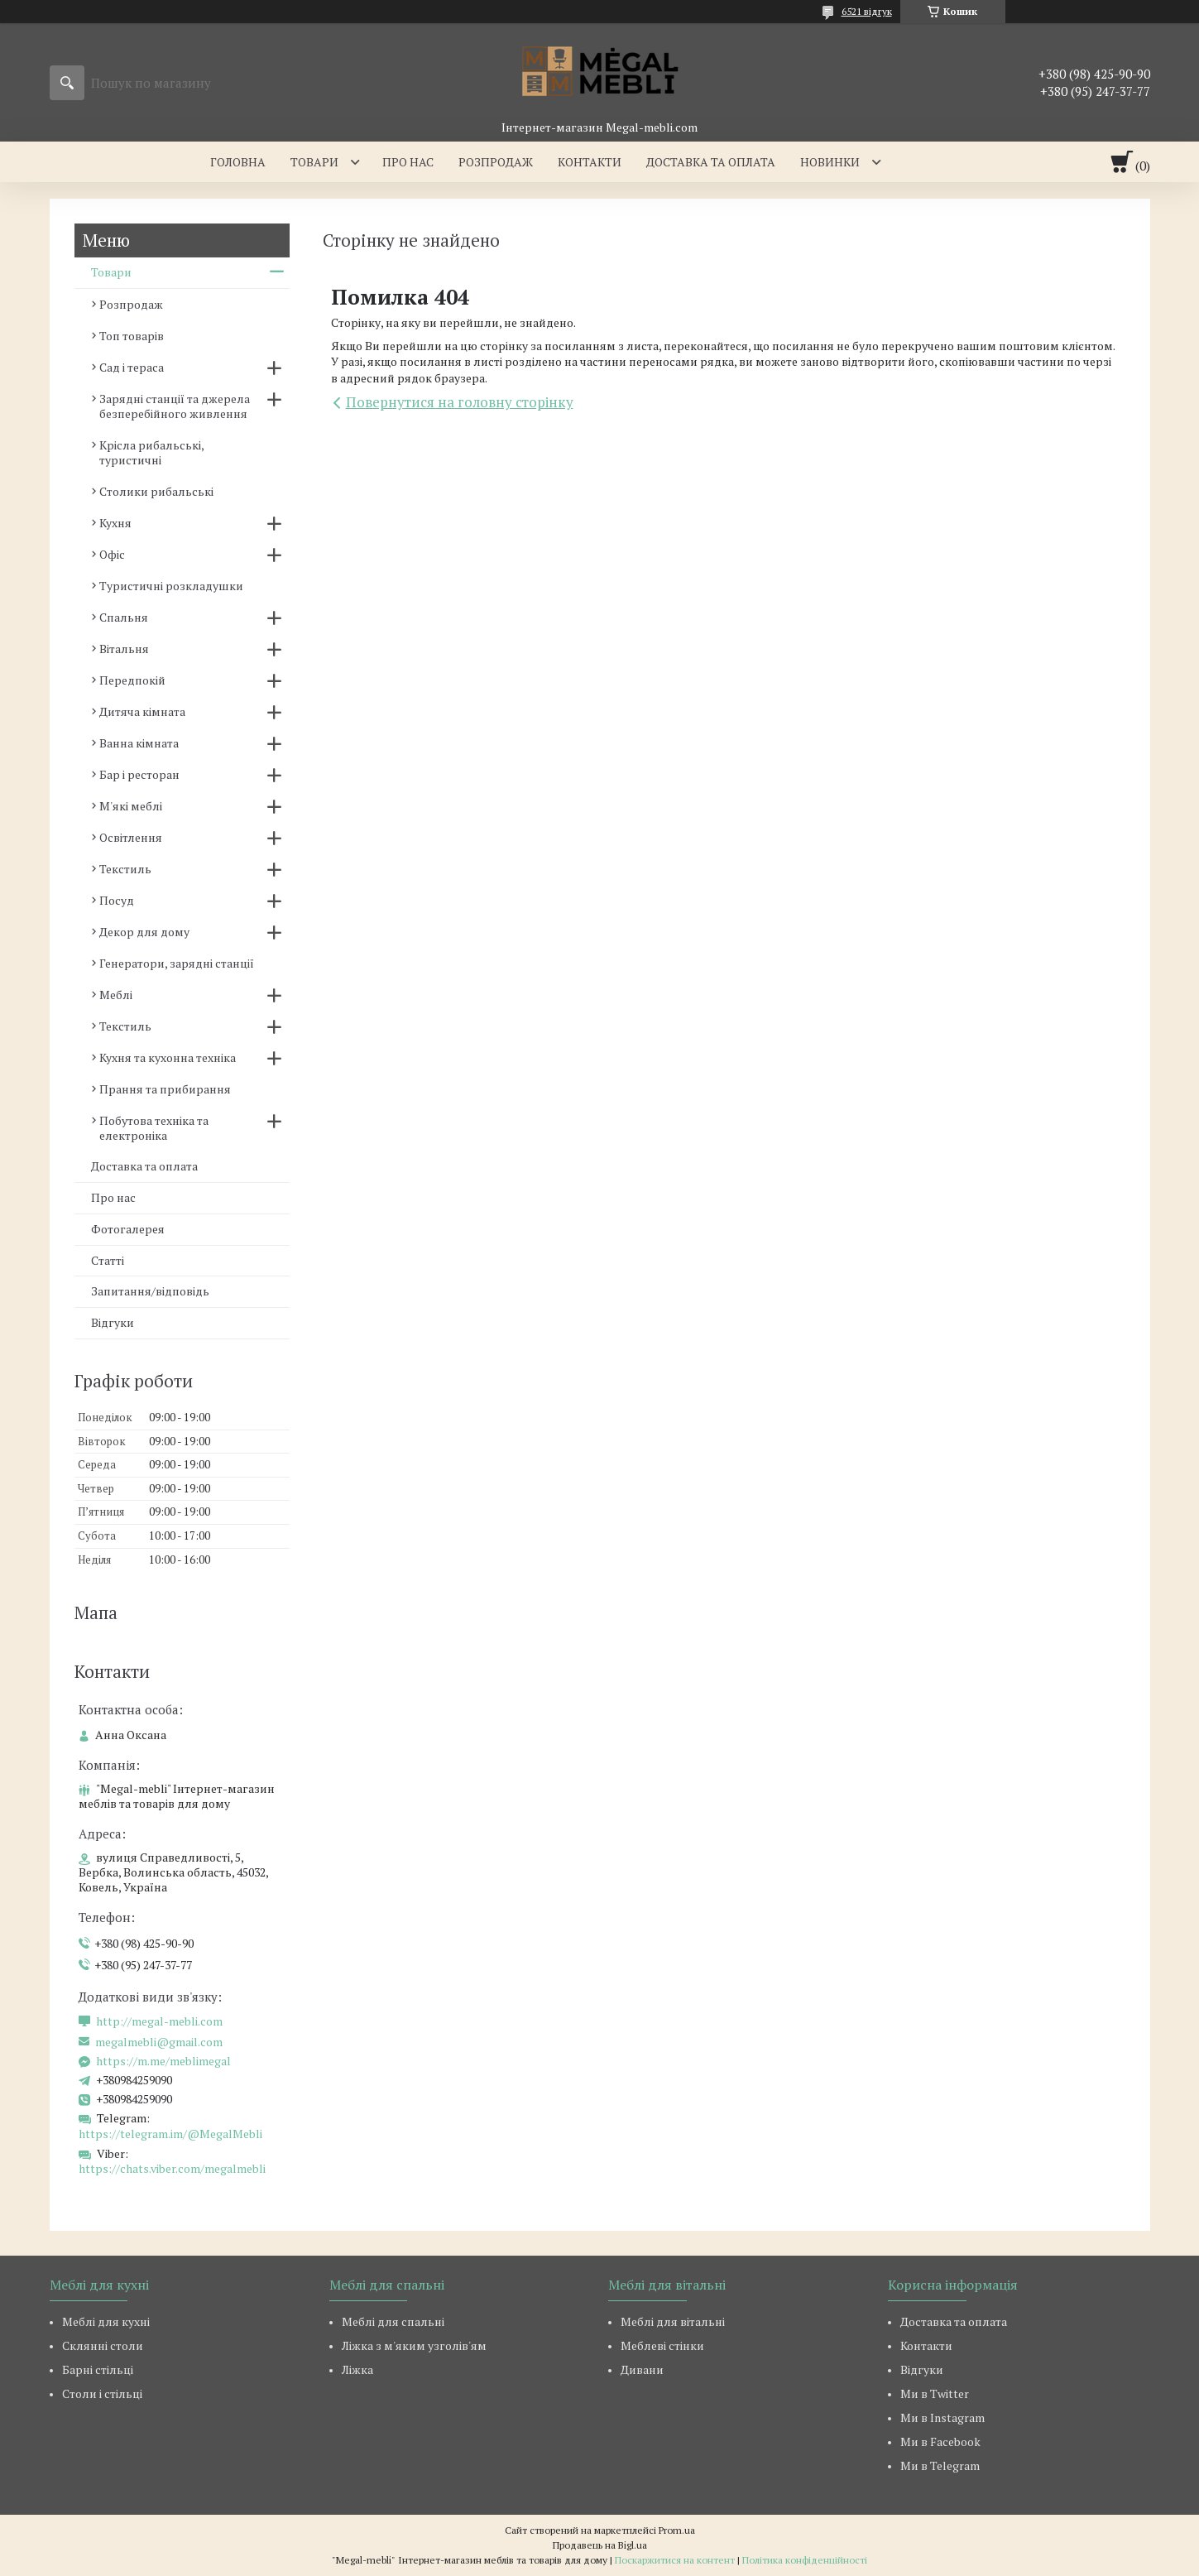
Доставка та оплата (710, 162)
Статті (107, 1260)
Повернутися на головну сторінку (459, 401)
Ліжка (357, 2369)
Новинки (830, 162)
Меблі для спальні (393, 2321)
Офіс (112, 554)
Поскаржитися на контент (675, 2560)
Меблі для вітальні (673, 2321)
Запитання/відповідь (150, 1291)
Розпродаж (495, 162)
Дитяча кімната (142, 711)
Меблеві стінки (662, 2345)
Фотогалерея (128, 1229)
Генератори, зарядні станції (176, 963)
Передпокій (132, 680)
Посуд (116, 900)
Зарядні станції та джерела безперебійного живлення (174, 406)
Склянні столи (102, 2345)
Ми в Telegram (940, 2465)
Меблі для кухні (106, 2321)
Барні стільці (97, 2369)
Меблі (115, 994)
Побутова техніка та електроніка (154, 1128)
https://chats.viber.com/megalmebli (172, 2168)
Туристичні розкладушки (171, 586)
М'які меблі (130, 806)
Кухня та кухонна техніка (167, 1057)
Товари (314, 162)
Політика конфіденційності (804, 2560)
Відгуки (112, 1322)
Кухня (115, 523)
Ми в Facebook (940, 2441)
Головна (238, 162)
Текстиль (125, 869)
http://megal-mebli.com (159, 2021)
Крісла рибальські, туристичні (151, 452)
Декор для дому (144, 932)
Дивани (642, 2369)
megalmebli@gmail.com (159, 2042)
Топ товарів (131, 336)
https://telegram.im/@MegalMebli (170, 2133)
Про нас (408, 162)
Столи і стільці (102, 2393)
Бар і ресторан (139, 774)
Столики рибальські (156, 491)
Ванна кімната (139, 743)
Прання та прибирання (165, 1089)
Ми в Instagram (942, 2417)
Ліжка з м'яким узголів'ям (414, 2345)
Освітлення (130, 837)
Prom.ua (677, 2530)
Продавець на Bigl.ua (600, 2545)
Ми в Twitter (934, 2393)
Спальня (123, 617)
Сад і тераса (131, 367)
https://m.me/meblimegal (163, 2061)
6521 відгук (867, 11)
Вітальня (124, 648)
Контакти (589, 162)
